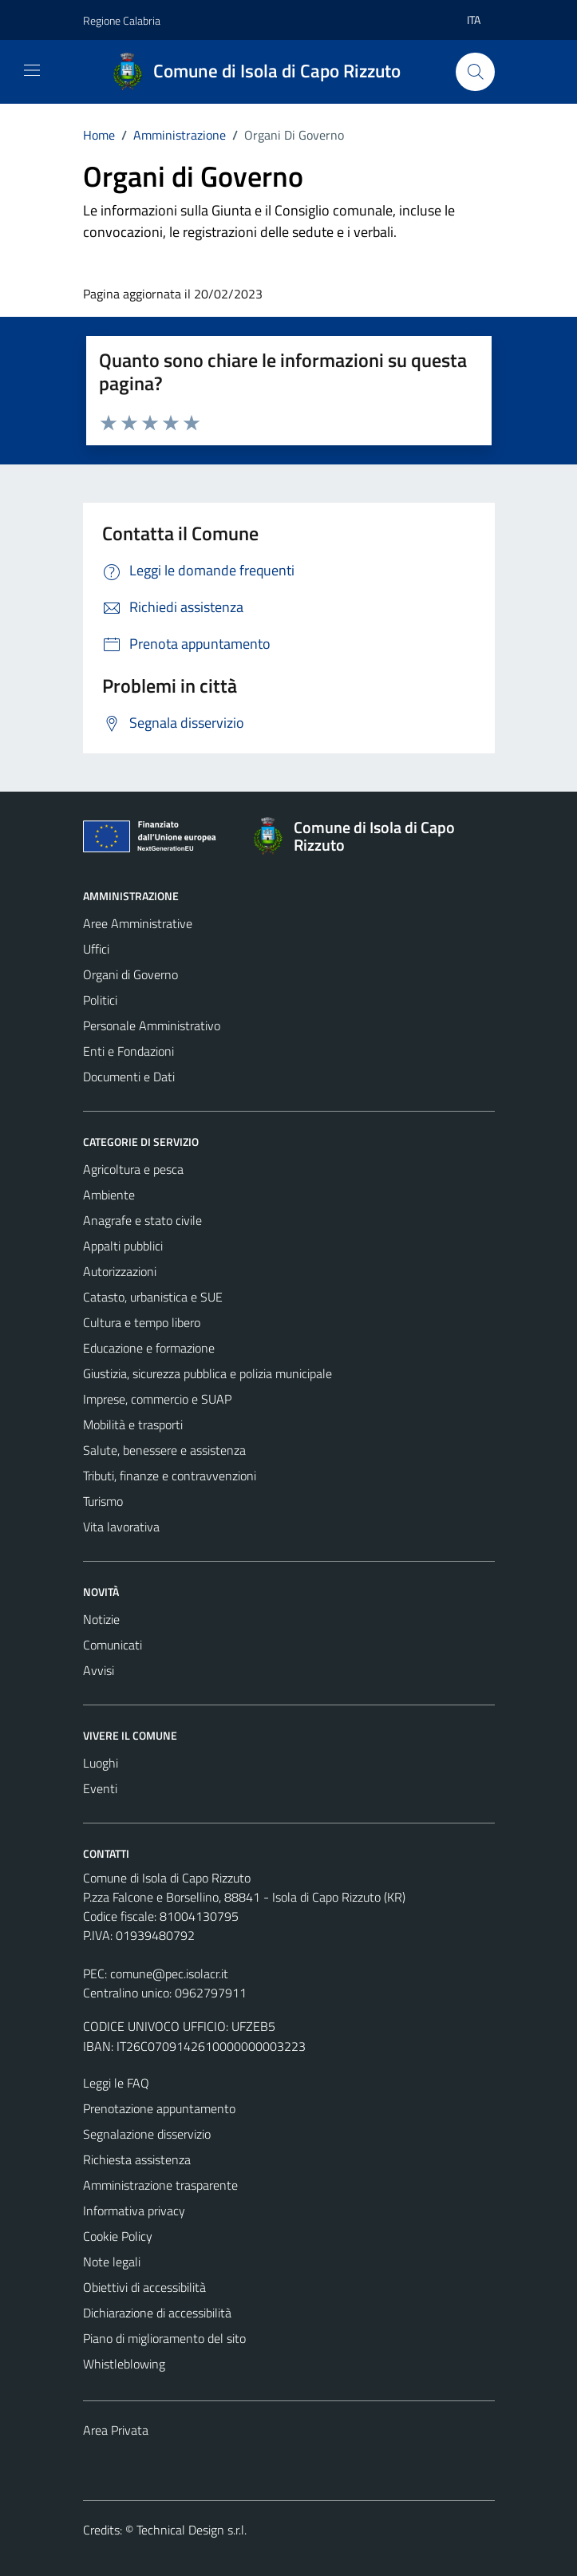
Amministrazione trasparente (160, 2185)
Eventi (100, 1788)
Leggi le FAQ (116, 2082)
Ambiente (109, 1194)
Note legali (111, 2261)
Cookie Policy (117, 2236)
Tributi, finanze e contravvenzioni (169, 1475)
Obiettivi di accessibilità (144, 2287)
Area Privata (115, 2430)
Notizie (101, 1619)
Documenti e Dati (129, 1076)
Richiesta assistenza (137, 2159)
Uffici (96, 948)
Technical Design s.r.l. (191, 2529)
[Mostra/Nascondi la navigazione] (31, 70)
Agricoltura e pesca (133, 1169)
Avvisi (98, 1670)
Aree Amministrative (137, 923)
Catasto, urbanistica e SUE (153, 1296)
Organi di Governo (130, 974)
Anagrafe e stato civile (142, 1220)
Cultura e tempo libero (141, 1322)
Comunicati (112, 1644)
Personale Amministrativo (151, 1025)
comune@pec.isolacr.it (169, 1973)
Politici (100, 999)
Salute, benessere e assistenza (164, 1450)
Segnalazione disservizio (147, 2133)
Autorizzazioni (119, 1271)
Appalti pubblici (123, 1245)
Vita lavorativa (121, 1526)
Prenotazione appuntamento (159, 2108)
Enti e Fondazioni (128, 1051)
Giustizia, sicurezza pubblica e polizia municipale (207, 1373)
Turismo (103, 1501)
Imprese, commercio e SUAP (157, 1399)
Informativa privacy (134, 2210)
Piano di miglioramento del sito (164, 2338)
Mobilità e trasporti (133, 1424)
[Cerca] (475, 72)
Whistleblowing (124, 2363)
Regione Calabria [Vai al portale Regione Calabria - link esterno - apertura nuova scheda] (121, 20)
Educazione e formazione (149, 1347)
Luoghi (100, 1762)
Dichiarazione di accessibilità (157, 2312)
